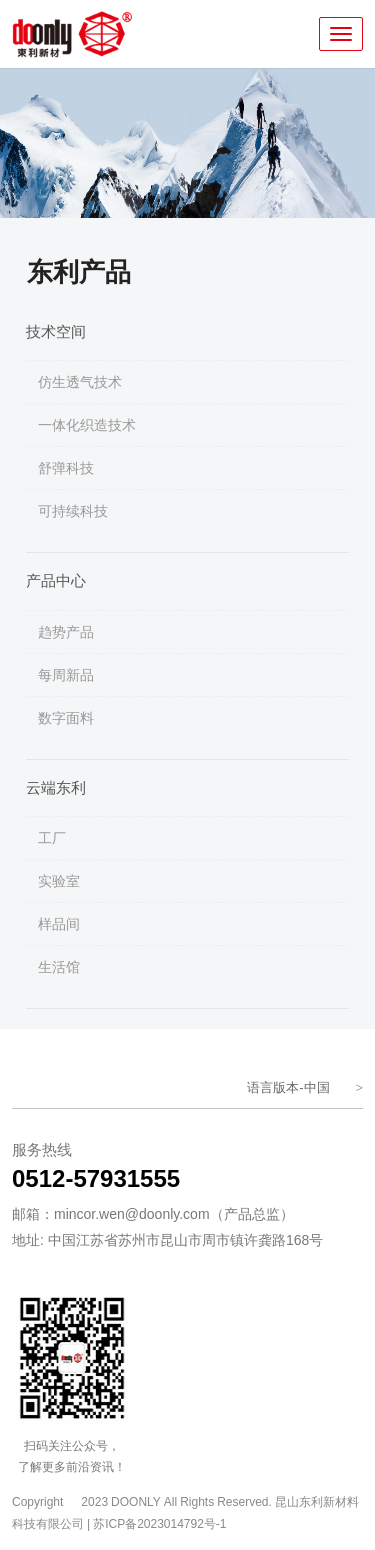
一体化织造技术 (87, 425)
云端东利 (56, 787)
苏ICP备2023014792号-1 (159, 1524)
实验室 (59, 881)
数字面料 (66, 718)
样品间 (59, 924)
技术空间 (56, 331)
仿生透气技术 (80, 382)
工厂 (52, 838)
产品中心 (56, 580)
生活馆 (59, 967)
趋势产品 (66, 632)
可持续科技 (73, 511)
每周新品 (66, 675)
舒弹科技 (66, 468)
